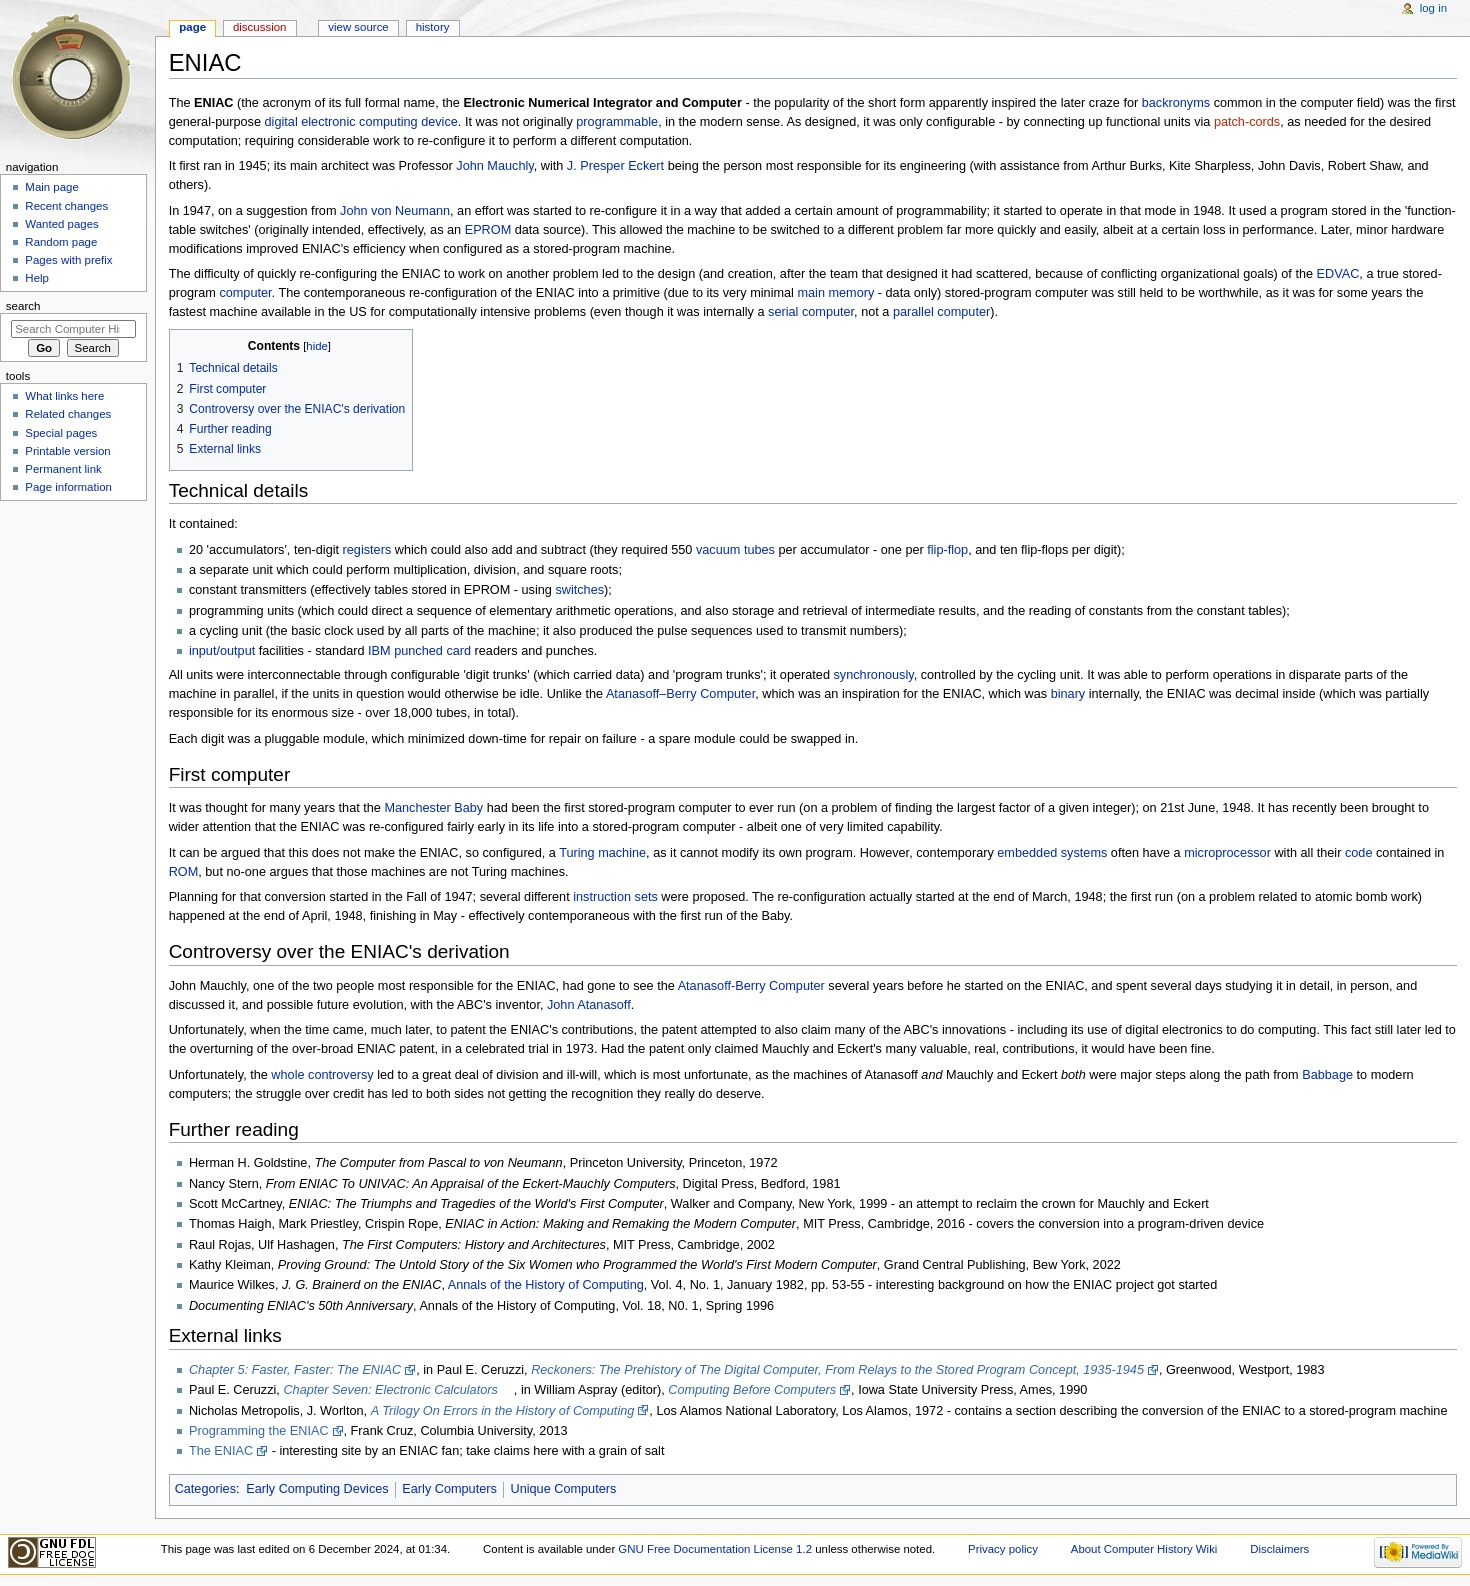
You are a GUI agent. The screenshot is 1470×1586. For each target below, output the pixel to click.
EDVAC (1338, 274)
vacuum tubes (735, 550)
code (1359, 853)
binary (1068, 694)
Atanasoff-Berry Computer (751, 986)
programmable (617, 122)
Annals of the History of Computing (546, 1285)
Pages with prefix (68, 260)
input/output (222, 651)
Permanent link (63, 469)
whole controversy (322, 1075)
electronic (328, 122)
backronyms (1176, 103)
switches (579, 590)
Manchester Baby (433, 808)
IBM (379, 651)
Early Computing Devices (317, 1489)
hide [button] (316, 346)
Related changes (68, 414)
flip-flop (947, 550)
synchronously (873, 675)
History (433, 27)
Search (23, 306)
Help (37, 278)
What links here (64, 396)
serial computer (811, 312)
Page (192, 27)
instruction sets (615, 897)
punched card (432, 651)
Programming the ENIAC (259, 1431)
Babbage (1327, 1075)
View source (358, 27)
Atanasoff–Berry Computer (680, 694)
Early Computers (449, 1489)
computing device (408, 122)
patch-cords (1247, 122)
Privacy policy (1003, 1549)
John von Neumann (395, 211)
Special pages (61, 433)
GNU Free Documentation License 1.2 (715, 1549)
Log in (1433, 8)
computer (245, 293)
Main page (52, 187)
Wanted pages (61, 224)
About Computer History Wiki (1144, 1549)
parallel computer (941, 312)
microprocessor (1227, 853)
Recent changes (66, 206)
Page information (68, 487)
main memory (835, 293)
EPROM (488, 230)
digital (281, 122)
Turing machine (602, 853)
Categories (205, 1489)
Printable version (67, 451)
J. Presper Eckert (615, 166)
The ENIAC (221, 1451)
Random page (61, 242)
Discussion (259, 27)
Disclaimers (1279, 1549)
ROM (184, 872)
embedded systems (1052, 853)
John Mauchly (494, 166)
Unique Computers (564, 1489)
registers (367, 550)
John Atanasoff (589, 1005)
